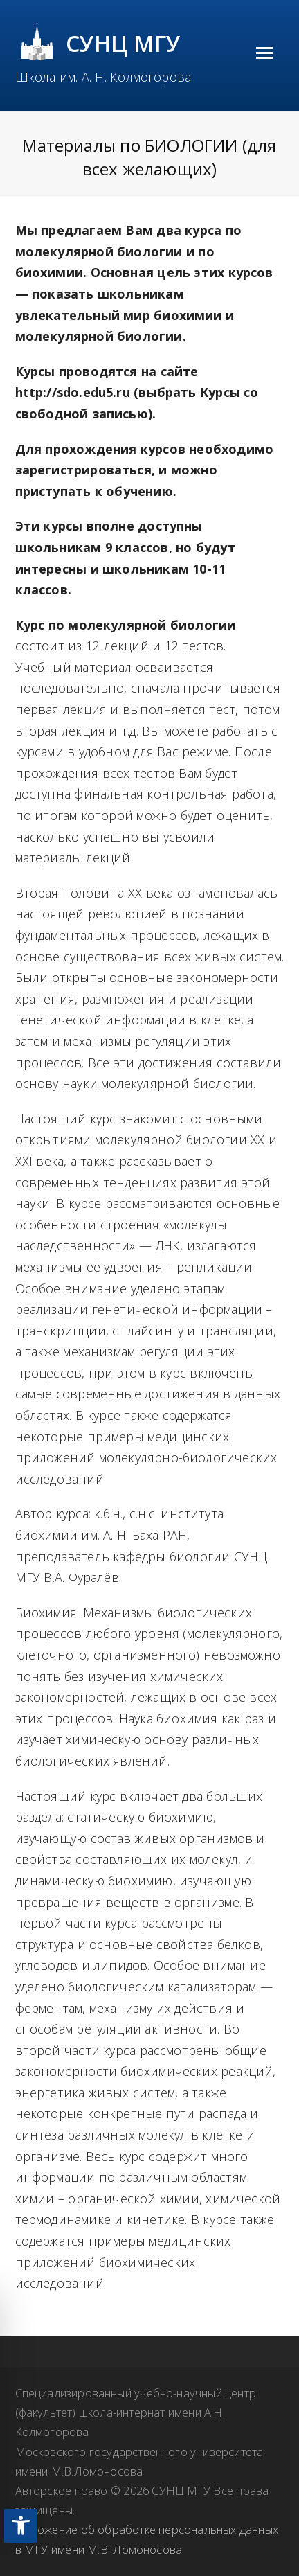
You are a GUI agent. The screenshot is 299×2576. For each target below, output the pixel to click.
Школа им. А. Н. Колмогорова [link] (103, 77)
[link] (20, 2526)
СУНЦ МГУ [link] (123, 43)
